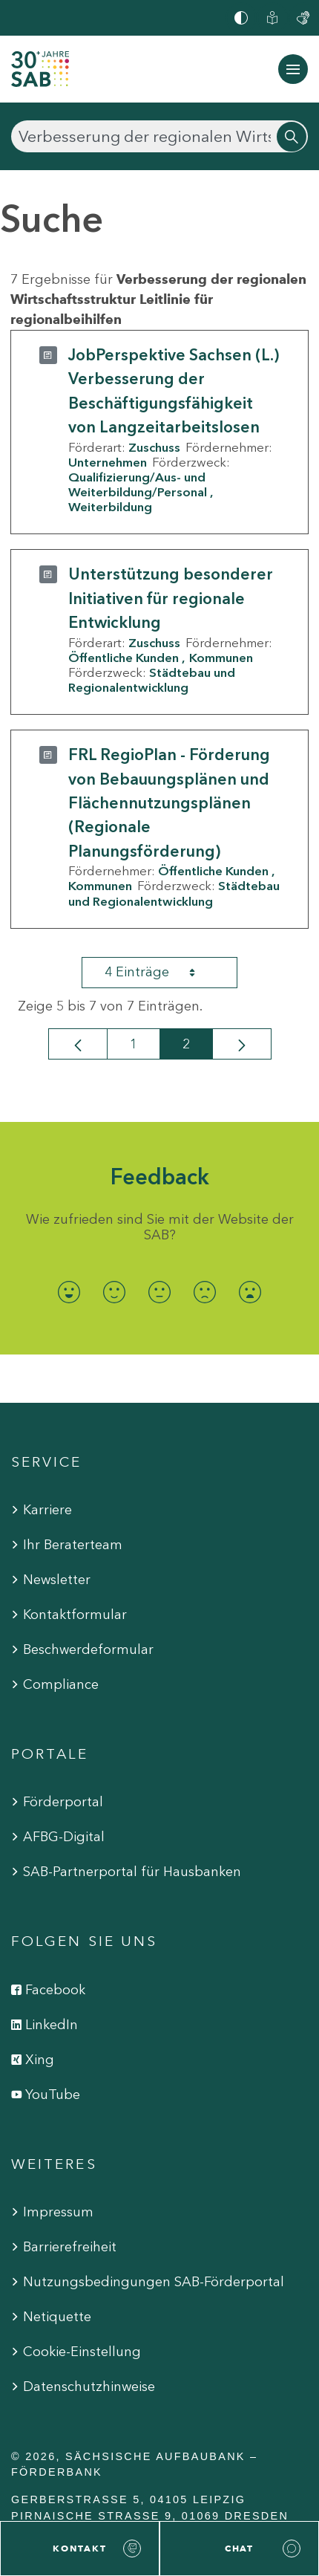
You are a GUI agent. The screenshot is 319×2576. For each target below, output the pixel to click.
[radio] (69, 1291)
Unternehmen (107, 462)
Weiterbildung (110, 506)
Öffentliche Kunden (123, 657)
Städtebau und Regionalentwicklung (151, 680)
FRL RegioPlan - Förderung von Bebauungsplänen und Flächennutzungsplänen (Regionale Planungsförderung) (169, 802)
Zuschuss (154, 447)
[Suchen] (159, 136)
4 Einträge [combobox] (163, 972)
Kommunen (221, 657)
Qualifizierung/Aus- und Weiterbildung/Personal (137, 484)
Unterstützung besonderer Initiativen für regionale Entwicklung (170, 598)
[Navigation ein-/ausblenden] (293, 69)
